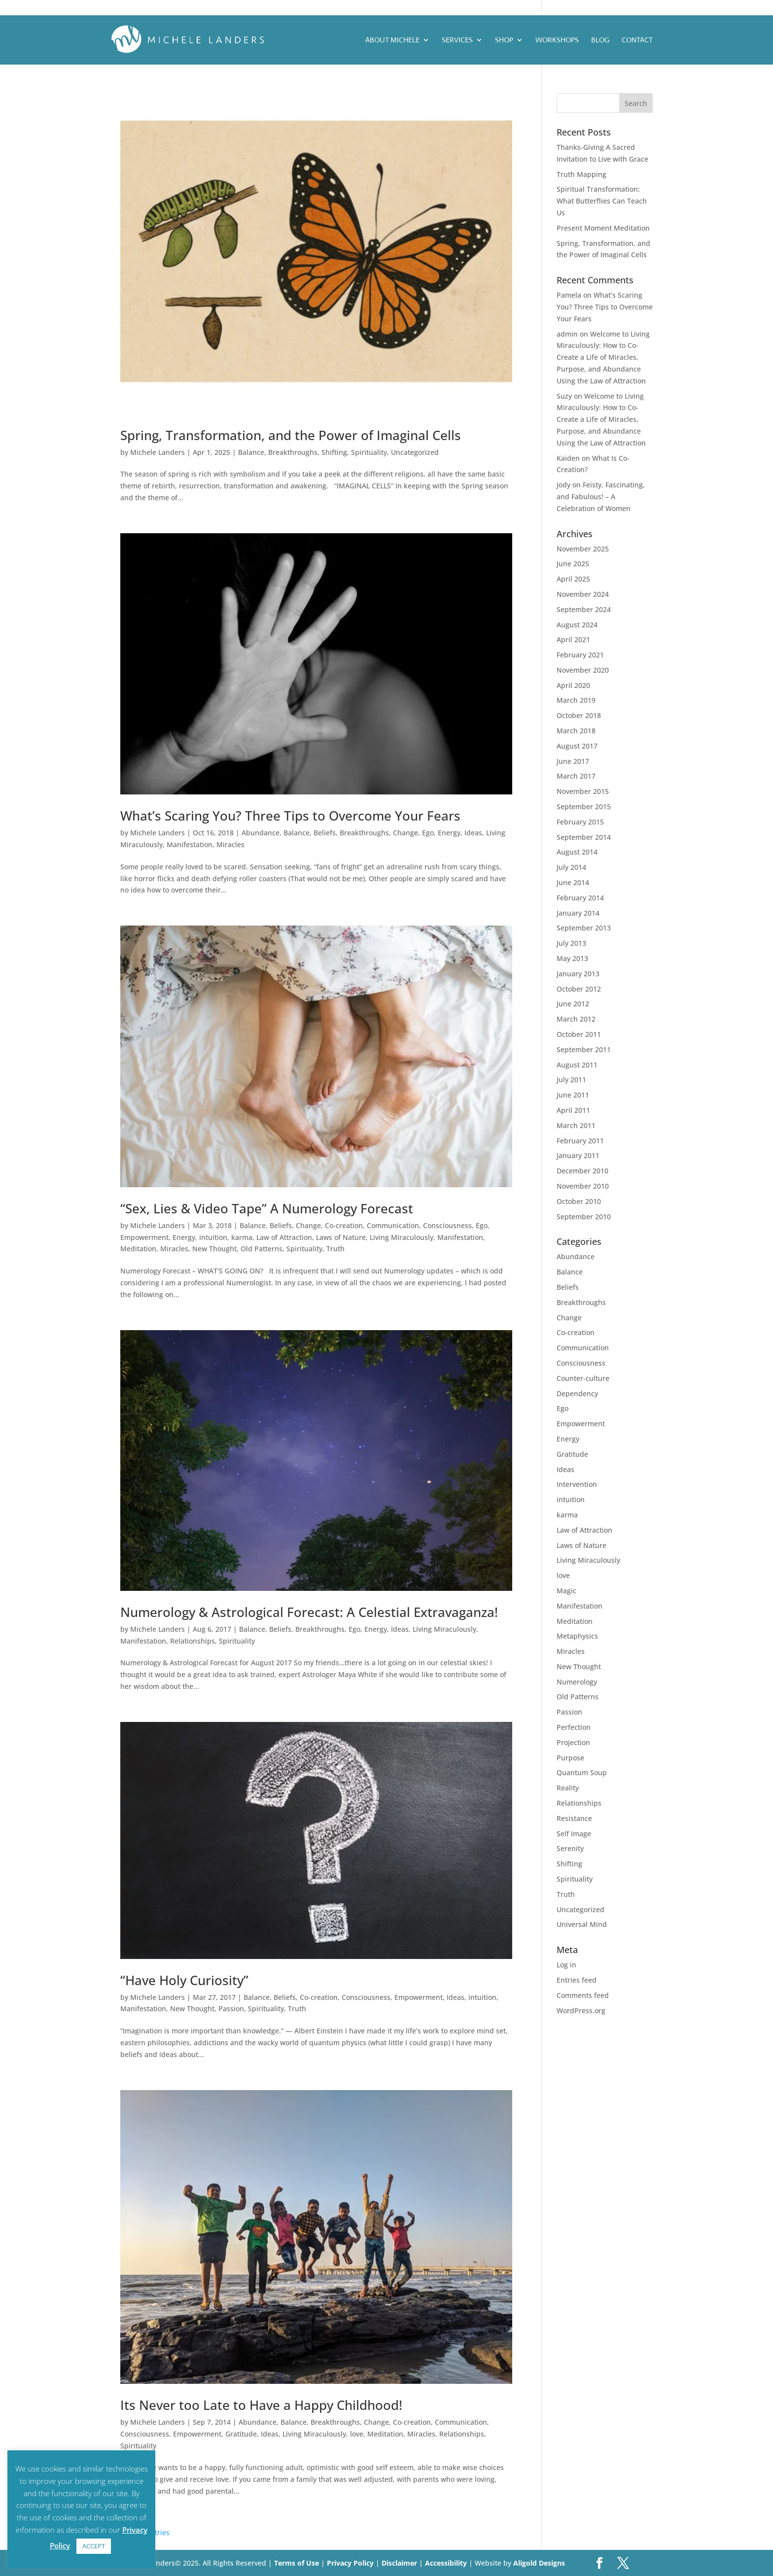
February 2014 (580, 897)
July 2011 (571, 1079)
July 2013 (571, 943)
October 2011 (579, 1034)
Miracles (230, 844)
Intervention (577, 1484)
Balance (251, 452)
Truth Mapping (581, 174)
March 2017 (576, 776)
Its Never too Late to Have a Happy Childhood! (261, 2405)
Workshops (557, 40)
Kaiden (568, 458)
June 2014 (573, 882)
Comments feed (583, 1995)
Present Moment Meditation (603, 228)
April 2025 (573, 579)
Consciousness (447, 1225)
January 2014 (578, 913)
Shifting (334, 452)
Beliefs (325, 832)
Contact (637, 40)
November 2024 (583, 594)
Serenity (570, 1848)
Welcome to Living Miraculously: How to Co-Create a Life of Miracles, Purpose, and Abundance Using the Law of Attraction (603, 357)
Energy (449, 832)
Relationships (192, 1641)
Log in (566, 1964)
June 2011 (573, 1094)
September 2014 (584, 837)
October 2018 (579, 715)
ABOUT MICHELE (392, 40)
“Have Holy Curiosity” (184, 1980)
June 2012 (573, 1003)
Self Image (574, 1833)
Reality (568, 1787)
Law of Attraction (284, 1237)
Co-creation (344, 1225)
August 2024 (577, 624)
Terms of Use (296, 2563)
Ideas (473, 832)
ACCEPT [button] (93, 2546)
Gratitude (241, 2434)
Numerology (577, 1681)
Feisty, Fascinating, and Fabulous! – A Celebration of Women (601, 496)
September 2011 (584, 1049)
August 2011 (577, 1064)
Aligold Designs (539, 2563)
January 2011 (578, 1155)
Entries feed (577, 1980)
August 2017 (577, 746)
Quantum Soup (582, 1772)
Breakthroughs (292, 452)
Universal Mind (582, 1924)
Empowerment (144, 1237)
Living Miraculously (401, 1237)
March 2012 (576, 1019)
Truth (335, 1248)
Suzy (564, 396)
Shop (504, 40)
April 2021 (573, 639)
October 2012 (579, 989)
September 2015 (584, 806)
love (356, 2434)
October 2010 (579, 1201)
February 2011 (580, 1140)
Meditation (138, 1248)
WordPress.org (581, 2010)
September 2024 (584, 609)
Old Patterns (261, 1248)
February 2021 (580, 654)
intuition (213, 1237)
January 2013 (578, 973)
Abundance (261, 832)
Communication (393, 1225)
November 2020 (583, 670)
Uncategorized (415, 452)
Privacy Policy (351, 2563)
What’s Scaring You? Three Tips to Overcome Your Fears (290, 815)
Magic (566, 1590)
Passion (231, 2008)
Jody (563, 484)
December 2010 (582, 1170)
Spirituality (369, 452)
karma (241, 1237)
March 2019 (576, 700)
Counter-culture (583, 1378)
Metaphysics (577, 1636)
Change (405, 832)
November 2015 (583, 791)
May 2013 (572, 958)
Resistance (574, 1818)
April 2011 (573, 1110)
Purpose (570, 1757)
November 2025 (583, 548)
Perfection (574, 1727)
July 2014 (571, 867)
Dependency (577, 1393)
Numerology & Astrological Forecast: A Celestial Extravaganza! (309, 1612)
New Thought (214, 1248)
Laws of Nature (341, 1237)
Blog (600, 40)
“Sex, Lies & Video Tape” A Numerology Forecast (266, 1208)
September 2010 (584, 1216)
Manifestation (189, 844)
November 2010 (583, 1186)
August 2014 (577, 852)
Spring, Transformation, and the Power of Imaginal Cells (290, 435)
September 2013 (584, 927)
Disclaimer (400, 2563)
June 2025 (573, 563)
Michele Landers (157, 452)
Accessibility (447, 2563)
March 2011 (576, 1125)
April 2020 (573, 685)
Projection (573, 1742)
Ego (428, 832)
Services (457, 40)
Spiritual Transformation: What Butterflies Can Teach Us (602, 200)
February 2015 (580, 821)
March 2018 (576, 730)
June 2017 (573, 761)
